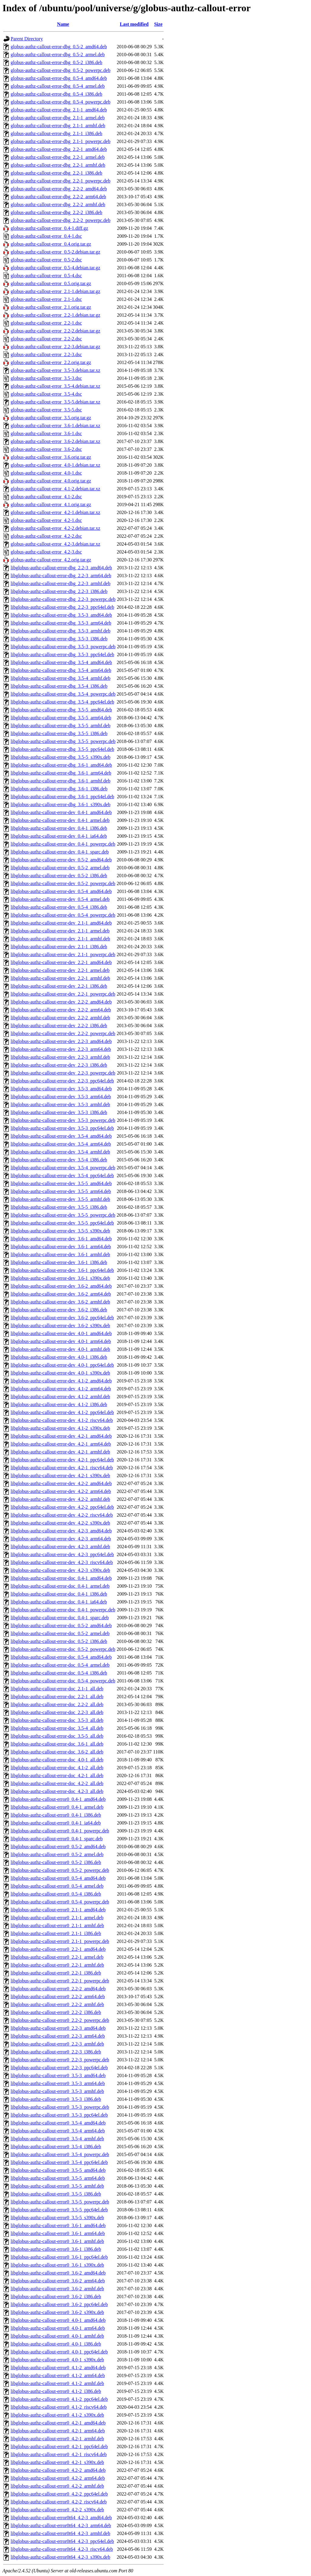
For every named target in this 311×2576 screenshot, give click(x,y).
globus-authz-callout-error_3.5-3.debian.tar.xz (55, 370)
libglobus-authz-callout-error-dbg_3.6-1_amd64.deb (61, 765)
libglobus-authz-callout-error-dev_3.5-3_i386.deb (59, 1112)
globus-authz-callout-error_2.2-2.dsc (46, 338)
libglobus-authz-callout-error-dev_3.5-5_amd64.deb (61, 1183)
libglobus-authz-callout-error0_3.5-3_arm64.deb (58, 2083)
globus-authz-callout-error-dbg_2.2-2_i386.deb (56, 212)
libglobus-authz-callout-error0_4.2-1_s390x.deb (57, 2462)
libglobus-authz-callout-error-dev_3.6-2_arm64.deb (61, 1294)
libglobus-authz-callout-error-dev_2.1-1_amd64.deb (61, 922)
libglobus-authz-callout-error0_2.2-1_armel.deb (57, 1957)
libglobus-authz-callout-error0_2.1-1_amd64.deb (58, 1909)
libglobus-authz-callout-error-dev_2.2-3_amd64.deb (61, 1041)
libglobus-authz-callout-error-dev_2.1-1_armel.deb (60, 930)
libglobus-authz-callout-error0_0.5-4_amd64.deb (58, 1878)
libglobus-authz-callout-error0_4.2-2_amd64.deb (58, 2470)
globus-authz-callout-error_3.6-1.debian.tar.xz (55, 425)
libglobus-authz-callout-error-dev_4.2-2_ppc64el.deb (62, 1507)
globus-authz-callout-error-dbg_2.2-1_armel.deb (58, 157)
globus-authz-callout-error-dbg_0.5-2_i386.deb (56, 62)
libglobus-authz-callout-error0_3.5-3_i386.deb (56, 2099)
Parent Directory (27, 38)
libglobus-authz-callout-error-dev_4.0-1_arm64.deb (61, 1341)
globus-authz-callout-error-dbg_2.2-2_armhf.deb (58, 204)
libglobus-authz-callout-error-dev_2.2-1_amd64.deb (61, 962)
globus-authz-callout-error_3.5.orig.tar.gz (51, 417)
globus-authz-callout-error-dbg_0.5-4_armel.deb (58, 86)
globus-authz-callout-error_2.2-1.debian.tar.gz (55, 315)
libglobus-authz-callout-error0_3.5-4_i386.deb (56, 2146)
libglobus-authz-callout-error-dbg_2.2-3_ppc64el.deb (62, 607)
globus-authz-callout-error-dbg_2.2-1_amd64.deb (59, 149)
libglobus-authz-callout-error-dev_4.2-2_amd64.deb (61, 1483)
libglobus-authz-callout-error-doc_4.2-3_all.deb (57, 1791)
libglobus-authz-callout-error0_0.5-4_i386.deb (56, 1893)
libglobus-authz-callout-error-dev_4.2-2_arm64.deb (61, 1491)
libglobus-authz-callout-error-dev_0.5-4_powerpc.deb (63, 915)
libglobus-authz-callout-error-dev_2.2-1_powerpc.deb (63, 994)
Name (63, 24)
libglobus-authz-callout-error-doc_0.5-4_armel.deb (60, 1665)
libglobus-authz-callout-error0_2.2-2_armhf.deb (57, 2004)
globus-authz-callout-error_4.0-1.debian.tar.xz (55, 465)
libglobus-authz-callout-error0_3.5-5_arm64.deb (58, 2178)
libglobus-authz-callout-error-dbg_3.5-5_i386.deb (59, 733)
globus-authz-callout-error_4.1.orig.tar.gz (51, 504)
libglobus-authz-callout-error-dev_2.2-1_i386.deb (59, 986)
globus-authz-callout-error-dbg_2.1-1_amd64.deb (59, 109)
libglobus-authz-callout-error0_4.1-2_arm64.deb (58, 2375)
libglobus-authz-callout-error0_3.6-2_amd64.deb (58, 2272)
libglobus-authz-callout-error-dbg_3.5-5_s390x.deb (60, 757)
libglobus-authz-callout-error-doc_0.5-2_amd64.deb (61, 1625)
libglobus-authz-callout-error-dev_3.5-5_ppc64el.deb (62, 1222)
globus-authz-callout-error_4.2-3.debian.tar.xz (55, 544)
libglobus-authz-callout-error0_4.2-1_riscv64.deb (59, 2454)
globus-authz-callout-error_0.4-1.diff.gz (49, 228)
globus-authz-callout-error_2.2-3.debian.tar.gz (55, 346)
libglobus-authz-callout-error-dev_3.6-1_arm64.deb (61, 1246)
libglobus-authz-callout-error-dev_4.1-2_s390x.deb (60, 1428)
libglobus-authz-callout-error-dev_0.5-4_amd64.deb (61, 891)
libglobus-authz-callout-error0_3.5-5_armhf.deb (57, 2186)
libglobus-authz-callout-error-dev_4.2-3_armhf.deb (60, 1546)
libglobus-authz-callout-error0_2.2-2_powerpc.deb (60, 2020)
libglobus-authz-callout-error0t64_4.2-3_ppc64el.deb (62, 2541)
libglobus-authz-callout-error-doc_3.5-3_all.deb (57, 1720)
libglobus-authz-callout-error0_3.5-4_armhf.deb (57, 2138)
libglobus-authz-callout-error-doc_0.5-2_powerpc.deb (63, 1649)
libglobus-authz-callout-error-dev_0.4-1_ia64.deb (59, 836)
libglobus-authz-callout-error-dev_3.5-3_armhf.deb (60, 1104)
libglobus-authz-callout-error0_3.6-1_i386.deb (56, 2249)
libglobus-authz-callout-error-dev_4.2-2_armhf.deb (60, 1499)
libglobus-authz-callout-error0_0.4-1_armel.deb (57, 1807)
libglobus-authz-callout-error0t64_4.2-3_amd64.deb (61, 2517)
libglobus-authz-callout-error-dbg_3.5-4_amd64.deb (61, 662)
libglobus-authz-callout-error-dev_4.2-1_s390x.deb (60, 1475)
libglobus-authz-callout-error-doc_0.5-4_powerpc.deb (63, 1680)
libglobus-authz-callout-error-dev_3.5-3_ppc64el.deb (62, 1128)
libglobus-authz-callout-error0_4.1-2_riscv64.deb (59, 2407)
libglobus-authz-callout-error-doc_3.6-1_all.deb (57, 1743)
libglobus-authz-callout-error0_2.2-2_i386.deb (56, 2012)
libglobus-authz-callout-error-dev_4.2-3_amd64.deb (61, 1530)
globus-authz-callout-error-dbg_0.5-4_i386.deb (56, 94)
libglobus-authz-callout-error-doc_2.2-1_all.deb (57, 1696)
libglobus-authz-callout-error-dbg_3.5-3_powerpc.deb (63, 646)
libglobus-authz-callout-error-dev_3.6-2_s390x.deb (60, 1325)
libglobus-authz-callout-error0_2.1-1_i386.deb (56, 1933)
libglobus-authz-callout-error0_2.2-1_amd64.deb (58, 1949)
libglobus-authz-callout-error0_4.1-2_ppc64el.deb (59, 2399)
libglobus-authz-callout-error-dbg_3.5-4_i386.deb (59, 686)
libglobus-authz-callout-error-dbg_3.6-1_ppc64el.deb (62, 796)
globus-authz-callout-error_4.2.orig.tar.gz (51, 559)
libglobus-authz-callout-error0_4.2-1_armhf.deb (57, 2438)
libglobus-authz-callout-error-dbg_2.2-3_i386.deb (59, 591)
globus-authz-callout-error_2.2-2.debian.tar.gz (55, 330)
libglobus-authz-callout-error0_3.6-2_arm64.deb (58, 2280)
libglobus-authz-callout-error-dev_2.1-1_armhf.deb (60, 938)
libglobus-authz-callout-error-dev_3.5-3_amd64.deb (61, 1088)
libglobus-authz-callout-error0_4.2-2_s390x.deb (57, 2509)
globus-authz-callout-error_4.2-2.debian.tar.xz (55, 528)
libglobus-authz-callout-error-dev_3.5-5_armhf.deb (60, 1199)
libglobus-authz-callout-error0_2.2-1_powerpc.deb (60, 1980)
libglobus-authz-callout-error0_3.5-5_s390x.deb (57, 2217)
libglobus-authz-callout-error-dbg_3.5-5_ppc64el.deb (62, 749)
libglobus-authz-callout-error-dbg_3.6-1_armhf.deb (60, 780)
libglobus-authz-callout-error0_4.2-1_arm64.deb (58, 2430)
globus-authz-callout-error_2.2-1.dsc (46, 322)
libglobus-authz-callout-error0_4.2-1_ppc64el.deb (59, 2446)
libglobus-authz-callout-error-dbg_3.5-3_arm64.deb (61, 622)
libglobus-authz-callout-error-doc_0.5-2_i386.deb (59, 1641)
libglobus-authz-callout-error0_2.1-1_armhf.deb (57, 1925)
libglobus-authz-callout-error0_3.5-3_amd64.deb (58, 2075)
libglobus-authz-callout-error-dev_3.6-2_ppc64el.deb (62, 1317)
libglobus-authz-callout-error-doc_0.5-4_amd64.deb (61, 1657)
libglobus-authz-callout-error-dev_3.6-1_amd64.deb (61, 1238)
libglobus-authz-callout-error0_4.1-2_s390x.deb (57, 2415)
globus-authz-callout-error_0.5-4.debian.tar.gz (55, 267)
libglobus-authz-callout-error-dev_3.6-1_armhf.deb (60, 1254)
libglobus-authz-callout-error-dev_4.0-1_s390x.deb (60, 1372)
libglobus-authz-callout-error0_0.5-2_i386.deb (56, 1862)
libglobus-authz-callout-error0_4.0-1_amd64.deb (58, 2320)
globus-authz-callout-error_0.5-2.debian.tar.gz (55, 251)
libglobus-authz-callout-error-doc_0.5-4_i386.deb (59, 1672)
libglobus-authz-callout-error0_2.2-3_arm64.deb (58, 2036)
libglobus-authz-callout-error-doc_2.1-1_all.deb (57, 1688)
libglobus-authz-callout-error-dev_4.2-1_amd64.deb (61, 1436)
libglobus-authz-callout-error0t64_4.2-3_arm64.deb (61, 2525)
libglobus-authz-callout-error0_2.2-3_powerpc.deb (60, 2059)
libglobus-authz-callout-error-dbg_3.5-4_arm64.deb (61, 670)
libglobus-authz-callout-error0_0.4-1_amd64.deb (58, 1799)
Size (158, 24)
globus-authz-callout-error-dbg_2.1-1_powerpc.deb (60, 141)
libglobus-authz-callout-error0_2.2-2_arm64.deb (58, 1996)
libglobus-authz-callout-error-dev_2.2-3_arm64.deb (61, 1049)
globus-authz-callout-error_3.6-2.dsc (46, 449)
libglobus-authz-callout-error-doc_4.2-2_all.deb (57, 1783)
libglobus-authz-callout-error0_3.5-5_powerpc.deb (60, 2201)
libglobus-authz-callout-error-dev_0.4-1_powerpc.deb (63, 844)
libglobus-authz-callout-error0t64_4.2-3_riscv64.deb (62, 2549)
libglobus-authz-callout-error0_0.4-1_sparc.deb (57, 1838)
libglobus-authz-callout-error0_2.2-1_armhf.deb (57, 1965)
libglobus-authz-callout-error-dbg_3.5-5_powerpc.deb (63, 741)
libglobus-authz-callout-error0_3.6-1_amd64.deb (58, 2225)
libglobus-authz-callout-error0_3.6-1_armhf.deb (57, 2241)
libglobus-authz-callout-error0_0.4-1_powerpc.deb (60, 1830)
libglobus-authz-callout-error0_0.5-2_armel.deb (57, 1854)
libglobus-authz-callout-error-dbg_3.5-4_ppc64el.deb (62, 701)
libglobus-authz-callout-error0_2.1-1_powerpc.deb (60, 1941)
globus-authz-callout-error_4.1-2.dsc (46, 496)
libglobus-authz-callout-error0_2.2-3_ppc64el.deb (59, 2067)
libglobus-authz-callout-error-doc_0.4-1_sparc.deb (60, 1617)
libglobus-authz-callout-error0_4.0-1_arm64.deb (58, 2328)
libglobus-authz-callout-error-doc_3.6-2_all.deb (57, 1751)
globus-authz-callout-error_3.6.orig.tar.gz (51, 457)
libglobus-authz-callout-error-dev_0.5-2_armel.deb (60, 867)
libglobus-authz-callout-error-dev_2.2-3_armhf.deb (60, 1057)
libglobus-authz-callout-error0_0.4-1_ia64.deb (56, 1822)
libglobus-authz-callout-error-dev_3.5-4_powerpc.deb (63, 1167)
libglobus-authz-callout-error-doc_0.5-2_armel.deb (60, 1633)
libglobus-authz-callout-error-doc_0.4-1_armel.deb (60, 1586)
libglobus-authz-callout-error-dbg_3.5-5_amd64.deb (61, 709)
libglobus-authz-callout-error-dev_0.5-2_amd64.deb (61, 859)
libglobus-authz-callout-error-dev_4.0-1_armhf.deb (60, 1349)
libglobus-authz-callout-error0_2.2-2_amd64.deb (58, 1988)
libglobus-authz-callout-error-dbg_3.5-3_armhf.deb (60, 630)
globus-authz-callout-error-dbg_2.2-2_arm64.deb (58, 196)
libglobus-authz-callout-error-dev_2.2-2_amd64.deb (61, 1001)
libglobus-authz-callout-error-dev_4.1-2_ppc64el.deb (62, 1412)
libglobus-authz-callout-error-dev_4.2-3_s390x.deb (60, 1570)
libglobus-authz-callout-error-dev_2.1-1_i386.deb (59, 946)
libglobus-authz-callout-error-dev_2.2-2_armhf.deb (60, 1017)
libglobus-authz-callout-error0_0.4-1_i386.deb (56, 1815)
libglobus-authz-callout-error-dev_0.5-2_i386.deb (59, 875)
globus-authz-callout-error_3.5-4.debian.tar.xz (55, 386)
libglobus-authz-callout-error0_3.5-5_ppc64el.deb (59, 2209)
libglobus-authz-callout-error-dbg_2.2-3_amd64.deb (61, 567)
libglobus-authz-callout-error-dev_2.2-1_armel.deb (60, 970)
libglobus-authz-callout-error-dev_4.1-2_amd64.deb (61, 1380)
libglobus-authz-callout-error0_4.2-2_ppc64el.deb (59, 2493)
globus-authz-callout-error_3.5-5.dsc (46, 409)
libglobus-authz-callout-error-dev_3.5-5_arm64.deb (61, 1191)
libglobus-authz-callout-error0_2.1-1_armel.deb (57, 1917)
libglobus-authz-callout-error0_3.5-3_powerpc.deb (60, 2107)
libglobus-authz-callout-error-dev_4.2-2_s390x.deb (60, 1522)
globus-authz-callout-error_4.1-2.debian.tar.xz (55, 488)
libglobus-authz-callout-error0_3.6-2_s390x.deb (57, 2312)
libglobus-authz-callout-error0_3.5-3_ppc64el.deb (59, 2115)
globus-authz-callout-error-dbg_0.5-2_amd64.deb (59, 46)
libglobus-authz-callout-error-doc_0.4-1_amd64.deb (61, 1578)
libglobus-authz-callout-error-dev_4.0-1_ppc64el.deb (62, 1365)
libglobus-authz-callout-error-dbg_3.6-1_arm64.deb (61, 772)
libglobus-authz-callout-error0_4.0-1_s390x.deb (57, 2359)
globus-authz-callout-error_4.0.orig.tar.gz (51, 480)
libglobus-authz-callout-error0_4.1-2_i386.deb (56, 2391)
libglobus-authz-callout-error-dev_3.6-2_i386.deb (59, 1309)
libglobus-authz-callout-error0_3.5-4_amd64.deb (58, 2122)
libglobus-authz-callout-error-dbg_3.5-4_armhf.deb (60, 678)
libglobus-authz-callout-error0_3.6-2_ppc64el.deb (59, 2304)
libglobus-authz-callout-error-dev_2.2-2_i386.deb (59, 1025)
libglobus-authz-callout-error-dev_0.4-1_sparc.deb (60, 851)
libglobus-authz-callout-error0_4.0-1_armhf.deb (57, 2336)
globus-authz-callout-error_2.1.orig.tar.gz (51, 307)
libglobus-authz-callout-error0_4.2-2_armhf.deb (57, 2486)
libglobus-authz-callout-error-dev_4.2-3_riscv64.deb (62, 1562)
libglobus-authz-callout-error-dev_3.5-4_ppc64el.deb (62, 1175)
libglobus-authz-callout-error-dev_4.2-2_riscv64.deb (62, 1515)
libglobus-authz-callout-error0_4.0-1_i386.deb (56, 2343)
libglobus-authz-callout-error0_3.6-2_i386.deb (56, 2296)
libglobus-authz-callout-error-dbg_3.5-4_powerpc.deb (63, 694)
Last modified (134, 24)
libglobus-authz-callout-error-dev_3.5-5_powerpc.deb (63, 1215)
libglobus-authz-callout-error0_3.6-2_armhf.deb (57, 2288)
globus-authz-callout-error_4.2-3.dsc (46, 551)
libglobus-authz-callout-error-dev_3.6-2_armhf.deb (60, 1301)
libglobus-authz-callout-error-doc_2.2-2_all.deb (57, 1704)
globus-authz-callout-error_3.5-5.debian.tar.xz (55, 401)
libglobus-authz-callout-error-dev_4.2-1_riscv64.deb (62, 1467)
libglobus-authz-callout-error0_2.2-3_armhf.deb (57, 2043)
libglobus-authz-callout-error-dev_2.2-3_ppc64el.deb (62, 1080)
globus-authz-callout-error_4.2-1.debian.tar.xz (55, 512)
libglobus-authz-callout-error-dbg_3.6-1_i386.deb (59, 788)
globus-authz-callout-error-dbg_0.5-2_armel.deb (58, 54)
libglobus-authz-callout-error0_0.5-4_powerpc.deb (60, 1901)
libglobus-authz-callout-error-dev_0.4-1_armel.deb (60, 820)
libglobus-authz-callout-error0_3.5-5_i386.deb (56, 2193)
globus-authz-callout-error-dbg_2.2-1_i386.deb (56, 172)
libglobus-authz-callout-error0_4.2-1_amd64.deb (58, 2422)
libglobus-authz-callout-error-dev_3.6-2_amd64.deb (61, 1286)
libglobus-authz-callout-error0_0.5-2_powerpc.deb (60, 1870)
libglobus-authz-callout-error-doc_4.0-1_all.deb (57, 1759)
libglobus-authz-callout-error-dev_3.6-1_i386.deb (59, 1262)
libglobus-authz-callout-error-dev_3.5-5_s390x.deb (60, 1230)
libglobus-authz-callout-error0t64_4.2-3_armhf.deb (60, 2533)
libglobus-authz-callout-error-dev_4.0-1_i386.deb (59, 1357)
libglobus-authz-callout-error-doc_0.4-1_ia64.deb (59, 1601)
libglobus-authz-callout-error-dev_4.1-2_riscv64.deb (62, 1420)
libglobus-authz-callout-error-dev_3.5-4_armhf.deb (60, 1151)
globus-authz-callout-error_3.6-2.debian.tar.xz (55, 441)
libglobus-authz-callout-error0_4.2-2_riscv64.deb (59, 2501)
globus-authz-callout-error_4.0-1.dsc (46, 472)
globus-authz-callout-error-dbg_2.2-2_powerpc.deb (60, 220)
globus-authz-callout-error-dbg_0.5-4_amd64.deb (59, 78)
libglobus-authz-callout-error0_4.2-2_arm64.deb (58, 2478)
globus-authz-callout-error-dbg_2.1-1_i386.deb (56, 133)
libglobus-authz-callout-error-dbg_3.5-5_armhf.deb (60, 725)
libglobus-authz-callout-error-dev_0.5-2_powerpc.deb (63, 883)
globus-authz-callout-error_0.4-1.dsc (46, 236)
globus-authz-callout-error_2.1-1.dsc (46, 299)
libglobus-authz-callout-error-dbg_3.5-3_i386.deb (59, 638)
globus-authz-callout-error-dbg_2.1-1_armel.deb (58, 117)
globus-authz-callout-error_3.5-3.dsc (46, 378)
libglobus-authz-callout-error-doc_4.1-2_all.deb (57, 1767)
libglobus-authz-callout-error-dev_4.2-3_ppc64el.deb (62, 1554)
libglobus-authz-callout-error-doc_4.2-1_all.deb (57, 1775)
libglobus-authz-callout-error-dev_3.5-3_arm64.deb (61, 1096)
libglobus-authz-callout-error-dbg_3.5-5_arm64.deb (61, 717)
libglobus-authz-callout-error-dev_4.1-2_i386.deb (59, 1404)
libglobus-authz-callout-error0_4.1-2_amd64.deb (58, 2367)
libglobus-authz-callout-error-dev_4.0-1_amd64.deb (61, 1333)
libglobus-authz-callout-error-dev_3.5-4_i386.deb (59, 1159)
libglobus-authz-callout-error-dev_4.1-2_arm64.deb (61, 1388)
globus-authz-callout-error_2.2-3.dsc (46, 354)
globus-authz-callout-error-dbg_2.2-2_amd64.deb (59, 188)
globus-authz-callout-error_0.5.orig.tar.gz (51, 283)
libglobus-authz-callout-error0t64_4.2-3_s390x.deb (60, 2557)
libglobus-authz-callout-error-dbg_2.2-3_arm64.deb (61, 575)
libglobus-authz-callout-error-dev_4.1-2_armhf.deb (60, 1396)
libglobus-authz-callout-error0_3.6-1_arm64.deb (58, 2233)
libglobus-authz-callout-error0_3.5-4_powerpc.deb (60, 2154)
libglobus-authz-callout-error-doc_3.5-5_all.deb (57, 1736)
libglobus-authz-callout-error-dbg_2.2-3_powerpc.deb (63, 599)
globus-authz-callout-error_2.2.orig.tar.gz (51, 362)
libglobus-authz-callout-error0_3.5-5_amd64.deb (58, 2170)
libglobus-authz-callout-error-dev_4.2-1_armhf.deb (60, 1451)
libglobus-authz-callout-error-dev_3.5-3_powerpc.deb (63, 1120)
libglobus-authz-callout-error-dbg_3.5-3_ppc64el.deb (62, 654)
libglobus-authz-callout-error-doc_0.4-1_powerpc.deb (63, 1609)
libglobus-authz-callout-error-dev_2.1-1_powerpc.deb (63, 954)
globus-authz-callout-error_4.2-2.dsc (46, 536)
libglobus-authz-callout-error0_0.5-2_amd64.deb (58, 1846)
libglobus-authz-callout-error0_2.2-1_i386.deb (56, 1972)
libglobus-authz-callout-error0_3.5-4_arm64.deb (58, 2130)
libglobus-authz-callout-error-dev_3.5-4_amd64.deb (61, 1136)
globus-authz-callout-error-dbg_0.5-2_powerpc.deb (60, 70)
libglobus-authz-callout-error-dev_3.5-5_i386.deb (59, 1207)
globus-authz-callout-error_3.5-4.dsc (46, 394)
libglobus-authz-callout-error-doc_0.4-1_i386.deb (59, 1593)
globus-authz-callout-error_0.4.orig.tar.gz (51, 244)
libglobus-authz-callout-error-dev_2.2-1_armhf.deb (60, 978)
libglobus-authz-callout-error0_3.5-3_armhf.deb (57, 2091)
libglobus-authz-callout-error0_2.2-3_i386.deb (56, 2051)
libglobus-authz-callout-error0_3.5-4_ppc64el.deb (59, 2162)
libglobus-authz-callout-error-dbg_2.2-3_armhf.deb (60, 583)
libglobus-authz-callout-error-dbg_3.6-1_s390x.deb (60, 804)
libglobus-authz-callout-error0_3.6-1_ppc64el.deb (59, 2257)
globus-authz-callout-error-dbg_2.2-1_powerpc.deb (60, 180)
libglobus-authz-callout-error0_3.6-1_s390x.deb (57, 2265)
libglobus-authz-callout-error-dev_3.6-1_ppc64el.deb (62, 1270)
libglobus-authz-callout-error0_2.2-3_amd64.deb (58, 2028)
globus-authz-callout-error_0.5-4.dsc (46, 275)
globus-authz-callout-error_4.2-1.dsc (46, 520)
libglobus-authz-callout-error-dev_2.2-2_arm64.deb (61, 1009)
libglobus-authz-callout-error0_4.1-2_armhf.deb (57, 2383)
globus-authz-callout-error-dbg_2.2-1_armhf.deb (58, 165)
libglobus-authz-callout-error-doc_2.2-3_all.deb (57, 1712)
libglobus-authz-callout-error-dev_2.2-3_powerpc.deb (63, 1072)
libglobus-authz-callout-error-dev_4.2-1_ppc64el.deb (62, 1459)
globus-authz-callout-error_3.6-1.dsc (46, 433)
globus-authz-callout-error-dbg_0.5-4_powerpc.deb (60, 101)
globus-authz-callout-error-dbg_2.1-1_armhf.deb (58, 125)
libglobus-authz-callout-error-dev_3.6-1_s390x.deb (60, 1278)
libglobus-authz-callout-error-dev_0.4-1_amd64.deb (61, 812)
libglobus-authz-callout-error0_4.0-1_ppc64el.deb (59, 2351)
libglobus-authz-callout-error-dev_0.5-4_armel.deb (60, 899)
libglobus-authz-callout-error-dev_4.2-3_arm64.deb (61, 1538)
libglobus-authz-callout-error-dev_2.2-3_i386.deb (59, 1065)
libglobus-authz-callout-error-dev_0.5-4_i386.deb (59, 907)
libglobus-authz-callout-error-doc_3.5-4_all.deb (57, 1728)
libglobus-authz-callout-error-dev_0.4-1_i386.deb (59, 828)
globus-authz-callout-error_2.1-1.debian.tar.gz (55, 291)
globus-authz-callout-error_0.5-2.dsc (46, 259)
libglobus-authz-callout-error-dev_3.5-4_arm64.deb (61, 1144)
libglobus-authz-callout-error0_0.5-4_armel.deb (57, 1886)
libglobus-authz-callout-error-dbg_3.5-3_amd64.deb (61, 615)
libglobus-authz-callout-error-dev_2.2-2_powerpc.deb (63, 1033)
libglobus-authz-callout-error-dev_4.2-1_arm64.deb (61, 1443)
